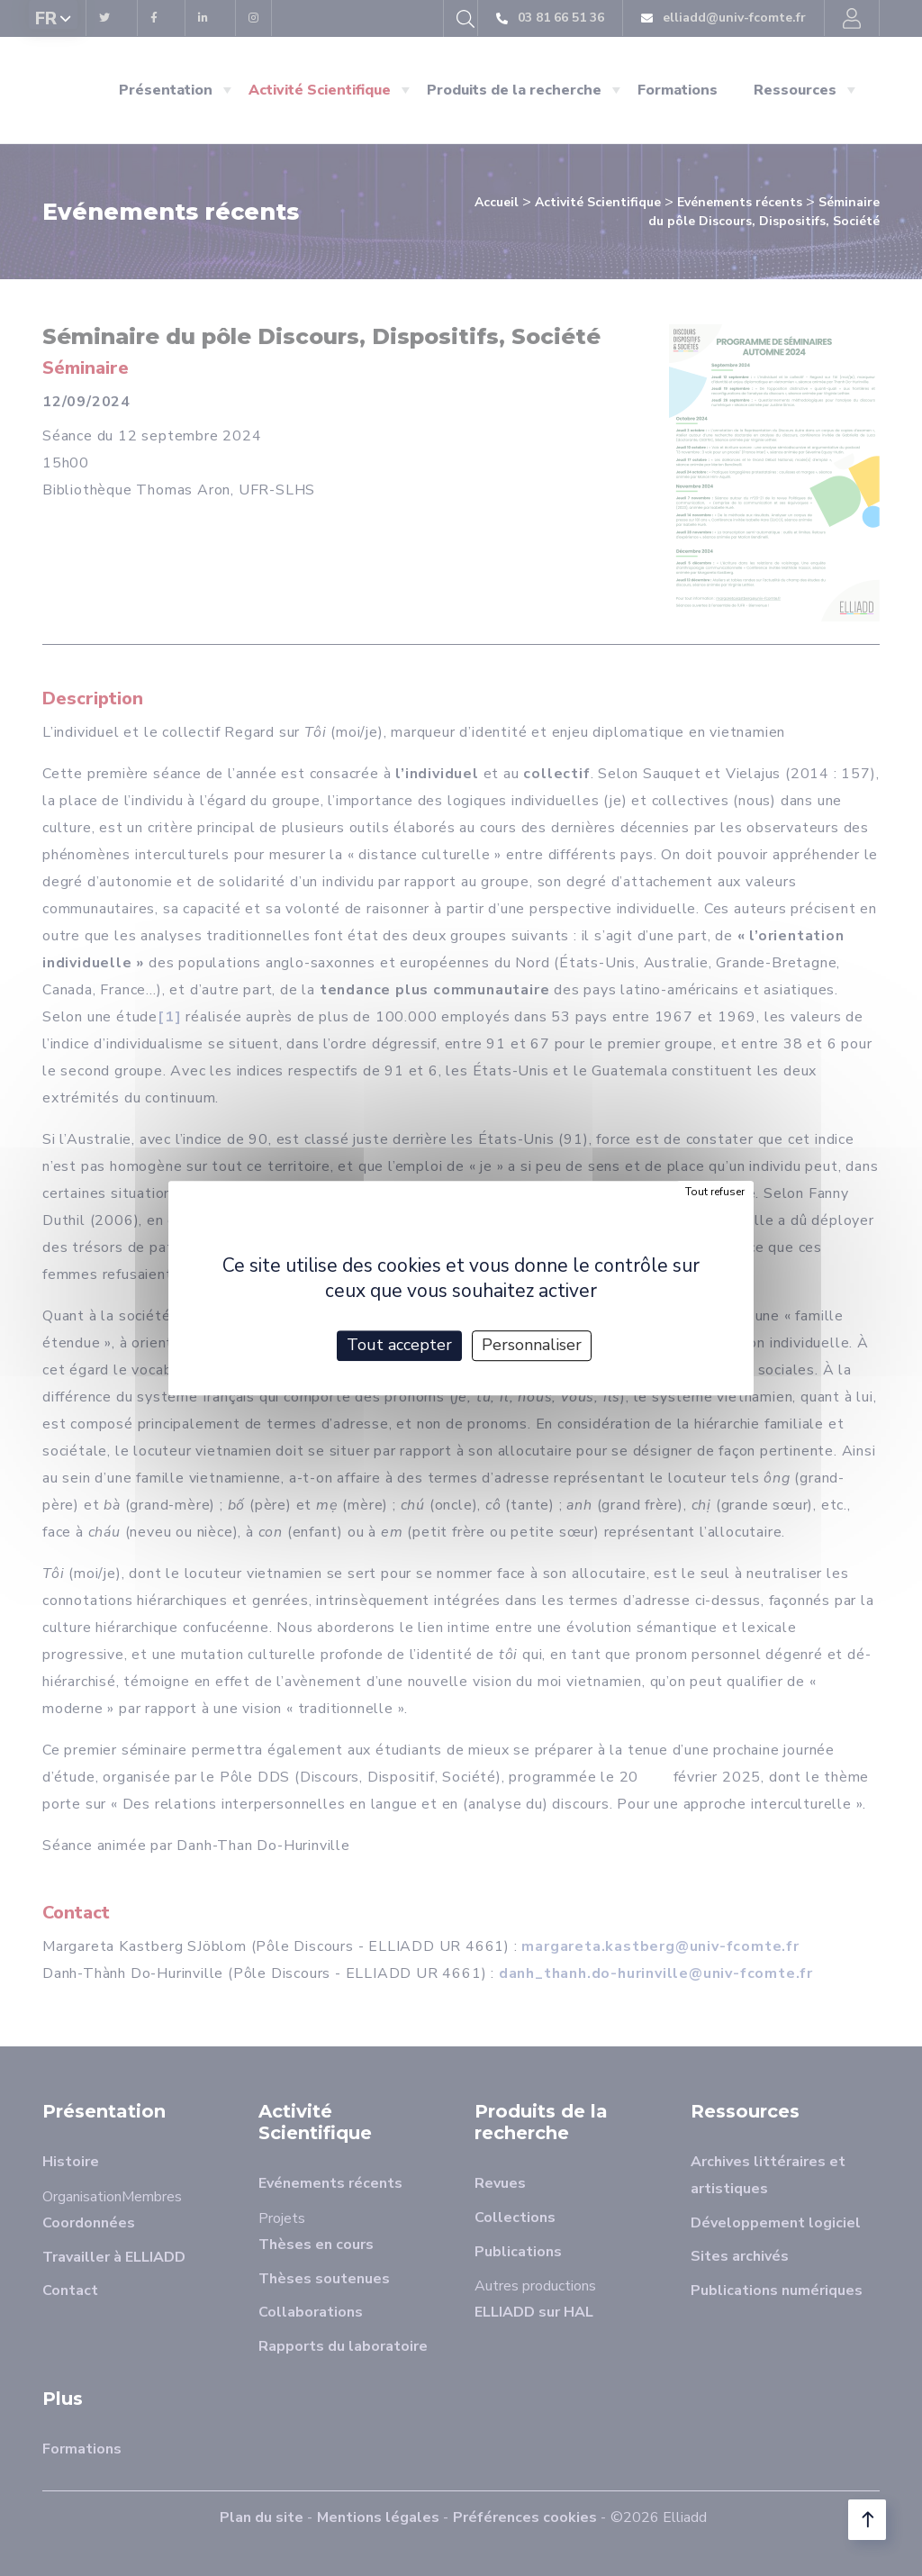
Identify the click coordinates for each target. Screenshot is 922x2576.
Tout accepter (399, 1345)
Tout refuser (715, 1191)
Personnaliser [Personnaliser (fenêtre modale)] (532, 1345)
